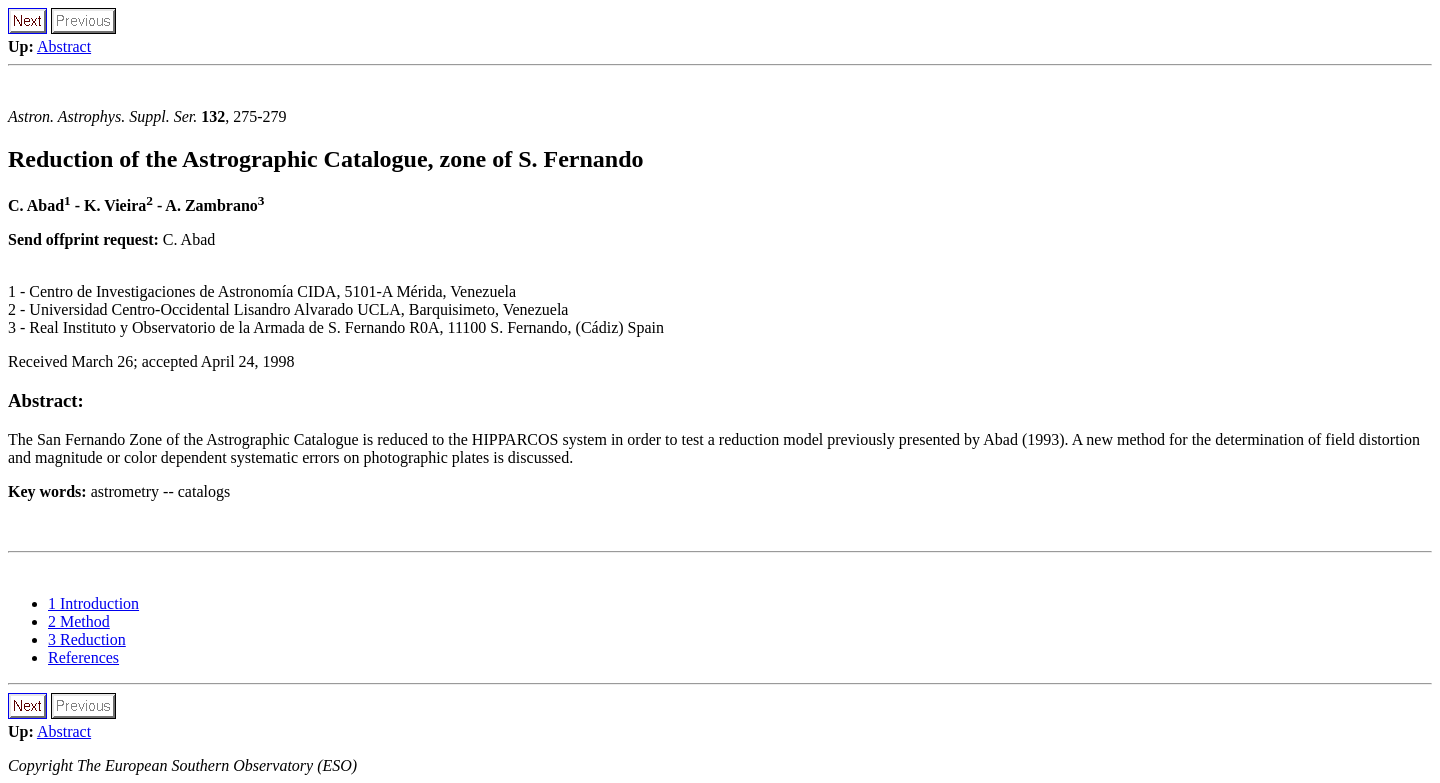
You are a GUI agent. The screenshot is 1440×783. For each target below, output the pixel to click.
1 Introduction (93, 603)
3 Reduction (87, 639)
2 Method (79, 621)
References (83, 657)
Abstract (64, 46)
